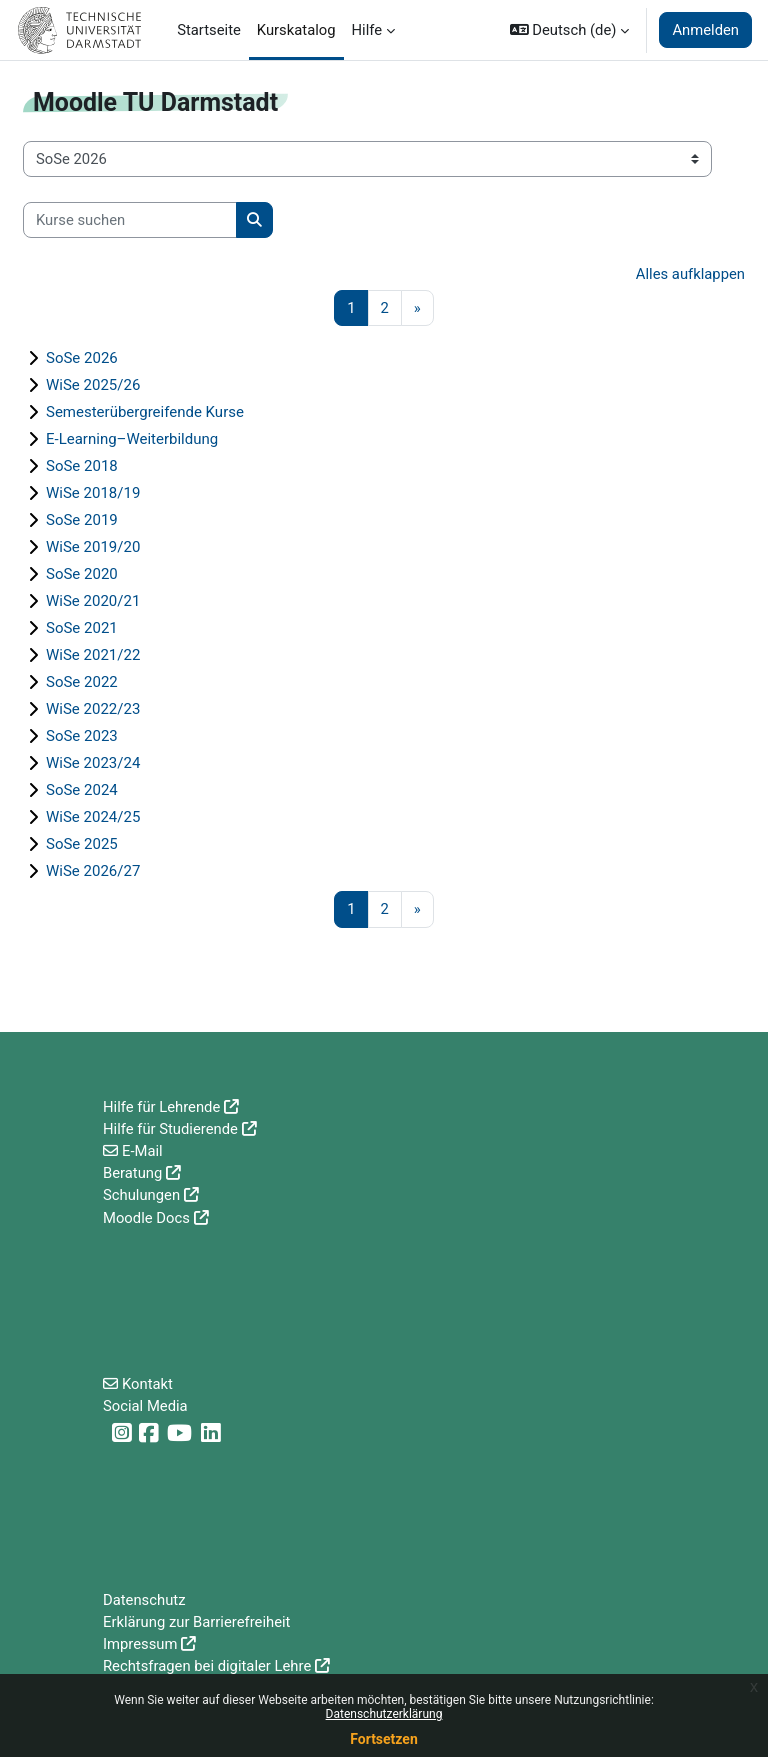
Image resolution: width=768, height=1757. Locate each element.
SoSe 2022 (82, 682)
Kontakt (147, 1384)
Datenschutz (144, 1600)
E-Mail (142, 1151)
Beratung (132, 1173)
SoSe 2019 (82, 520)
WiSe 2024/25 (93, 817)
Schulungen (141, 1195)
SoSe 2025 (82, 844)
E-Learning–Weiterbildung (132, 439)
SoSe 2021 (82, 628)
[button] (570, 30)
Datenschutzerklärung (384, 1714)
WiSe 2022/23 (93, 709)
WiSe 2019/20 (93, 547)
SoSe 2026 (82, 358)
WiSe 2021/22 (93, 655)
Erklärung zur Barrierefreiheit (196, 1622)
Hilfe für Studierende (170, 1129)
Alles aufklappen (690, 274)
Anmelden (705, 30)
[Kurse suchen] (130, 220)
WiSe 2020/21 (93, 601)
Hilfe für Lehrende (161, 1107)
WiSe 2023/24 (93, 763)
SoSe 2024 (82, 790)
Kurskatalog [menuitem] (296, 30)
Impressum (140, 1644)
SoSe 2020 (82, 574)
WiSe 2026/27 (93, 871)
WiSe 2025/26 (93, 385)
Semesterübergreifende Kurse (145, 412)
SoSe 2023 (82, 736)
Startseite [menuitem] (209, 30)
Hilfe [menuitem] (367, 30)
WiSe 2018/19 (93, 493)
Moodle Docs (146, 1218)
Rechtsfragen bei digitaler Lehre (207, 1666)
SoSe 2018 (82, 466)
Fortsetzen (384, 1739)
